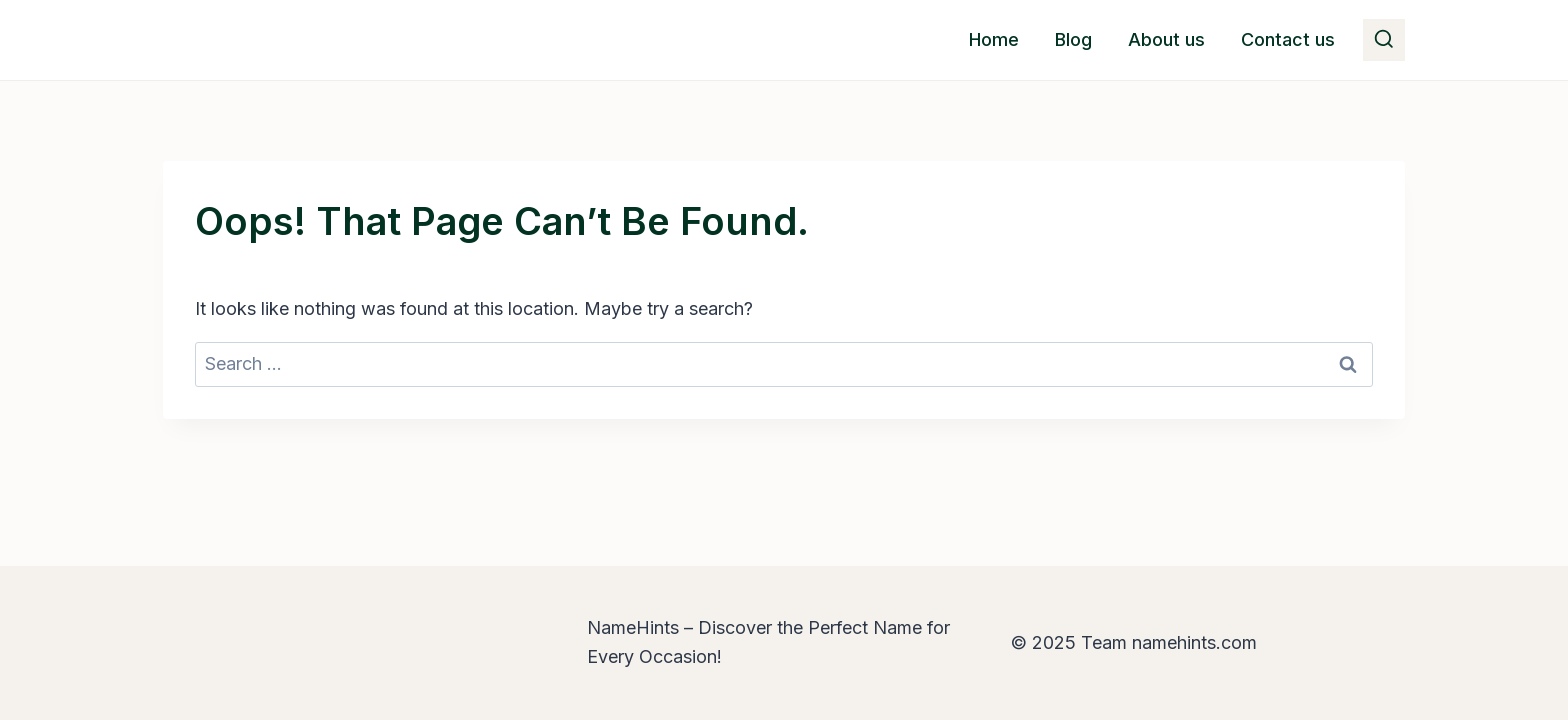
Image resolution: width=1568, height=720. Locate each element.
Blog (1073, 39)
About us (1166, 39)
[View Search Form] (1384, 40)
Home (994, 39)
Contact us (1288, 39)
